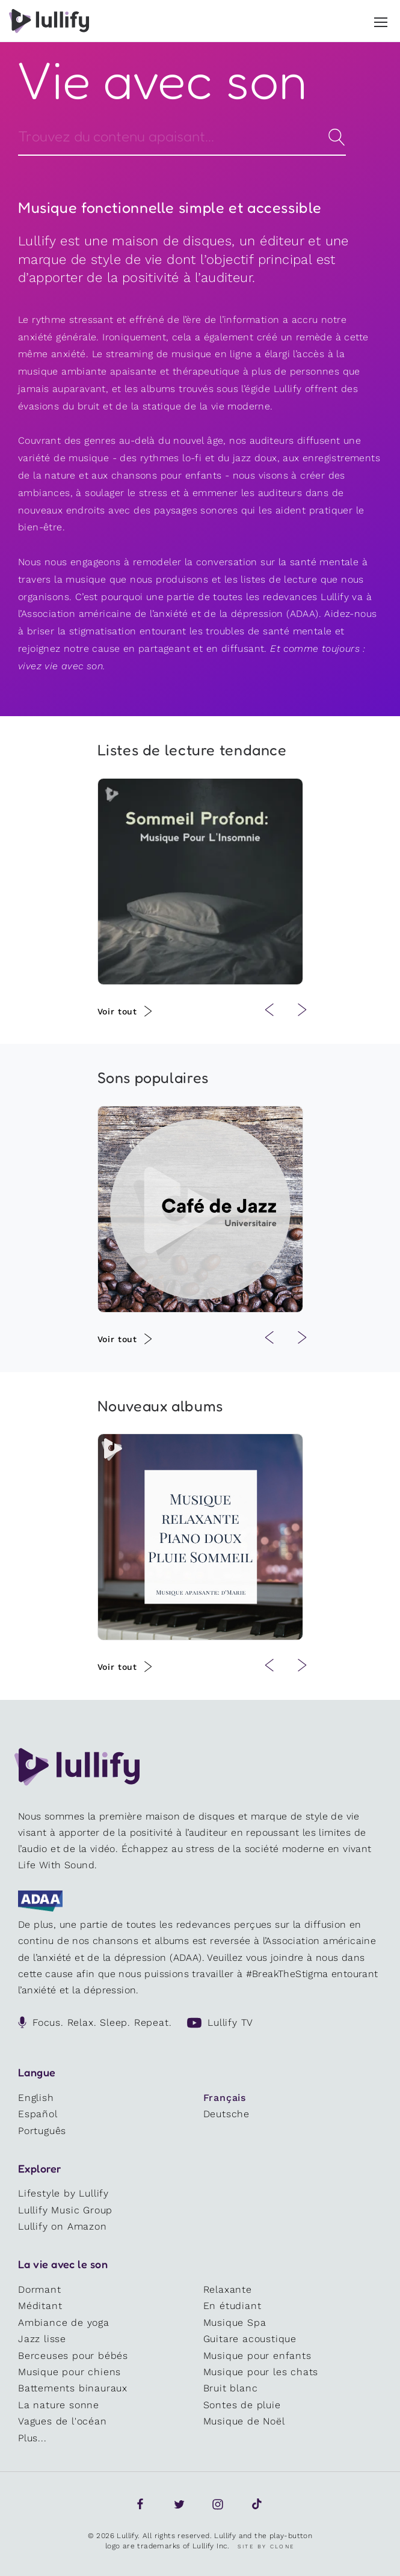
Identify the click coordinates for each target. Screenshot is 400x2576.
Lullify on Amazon (62, 2226)
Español (38, 2114)
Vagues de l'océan (62, 2421)
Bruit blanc (230, 2388)
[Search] (182, 136)
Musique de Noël (244, 2421)
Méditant (40, 2306)
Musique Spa (234, 2322)
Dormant (39, 2289)
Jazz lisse (42, 2339)
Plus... (32, 2438)
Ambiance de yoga (63, 2322)
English (36, 2098)
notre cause (92, 648)
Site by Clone (266, 2547)
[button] (381, 20)
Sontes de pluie (242, 2405)
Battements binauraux (73, 2388)
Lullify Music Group (65, 2210)
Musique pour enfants (257, 2356)
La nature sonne (58, 2405)
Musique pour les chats (261, 2372)
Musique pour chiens (69, 2372)
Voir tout (117, 1011)
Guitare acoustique (250, 2339)
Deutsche (226, 2114)
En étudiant (232, 2306)
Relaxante (227, 2289)
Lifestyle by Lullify (63, 2193)
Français (224, 2098)
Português (42, 2131)
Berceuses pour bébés (73, 2356)
